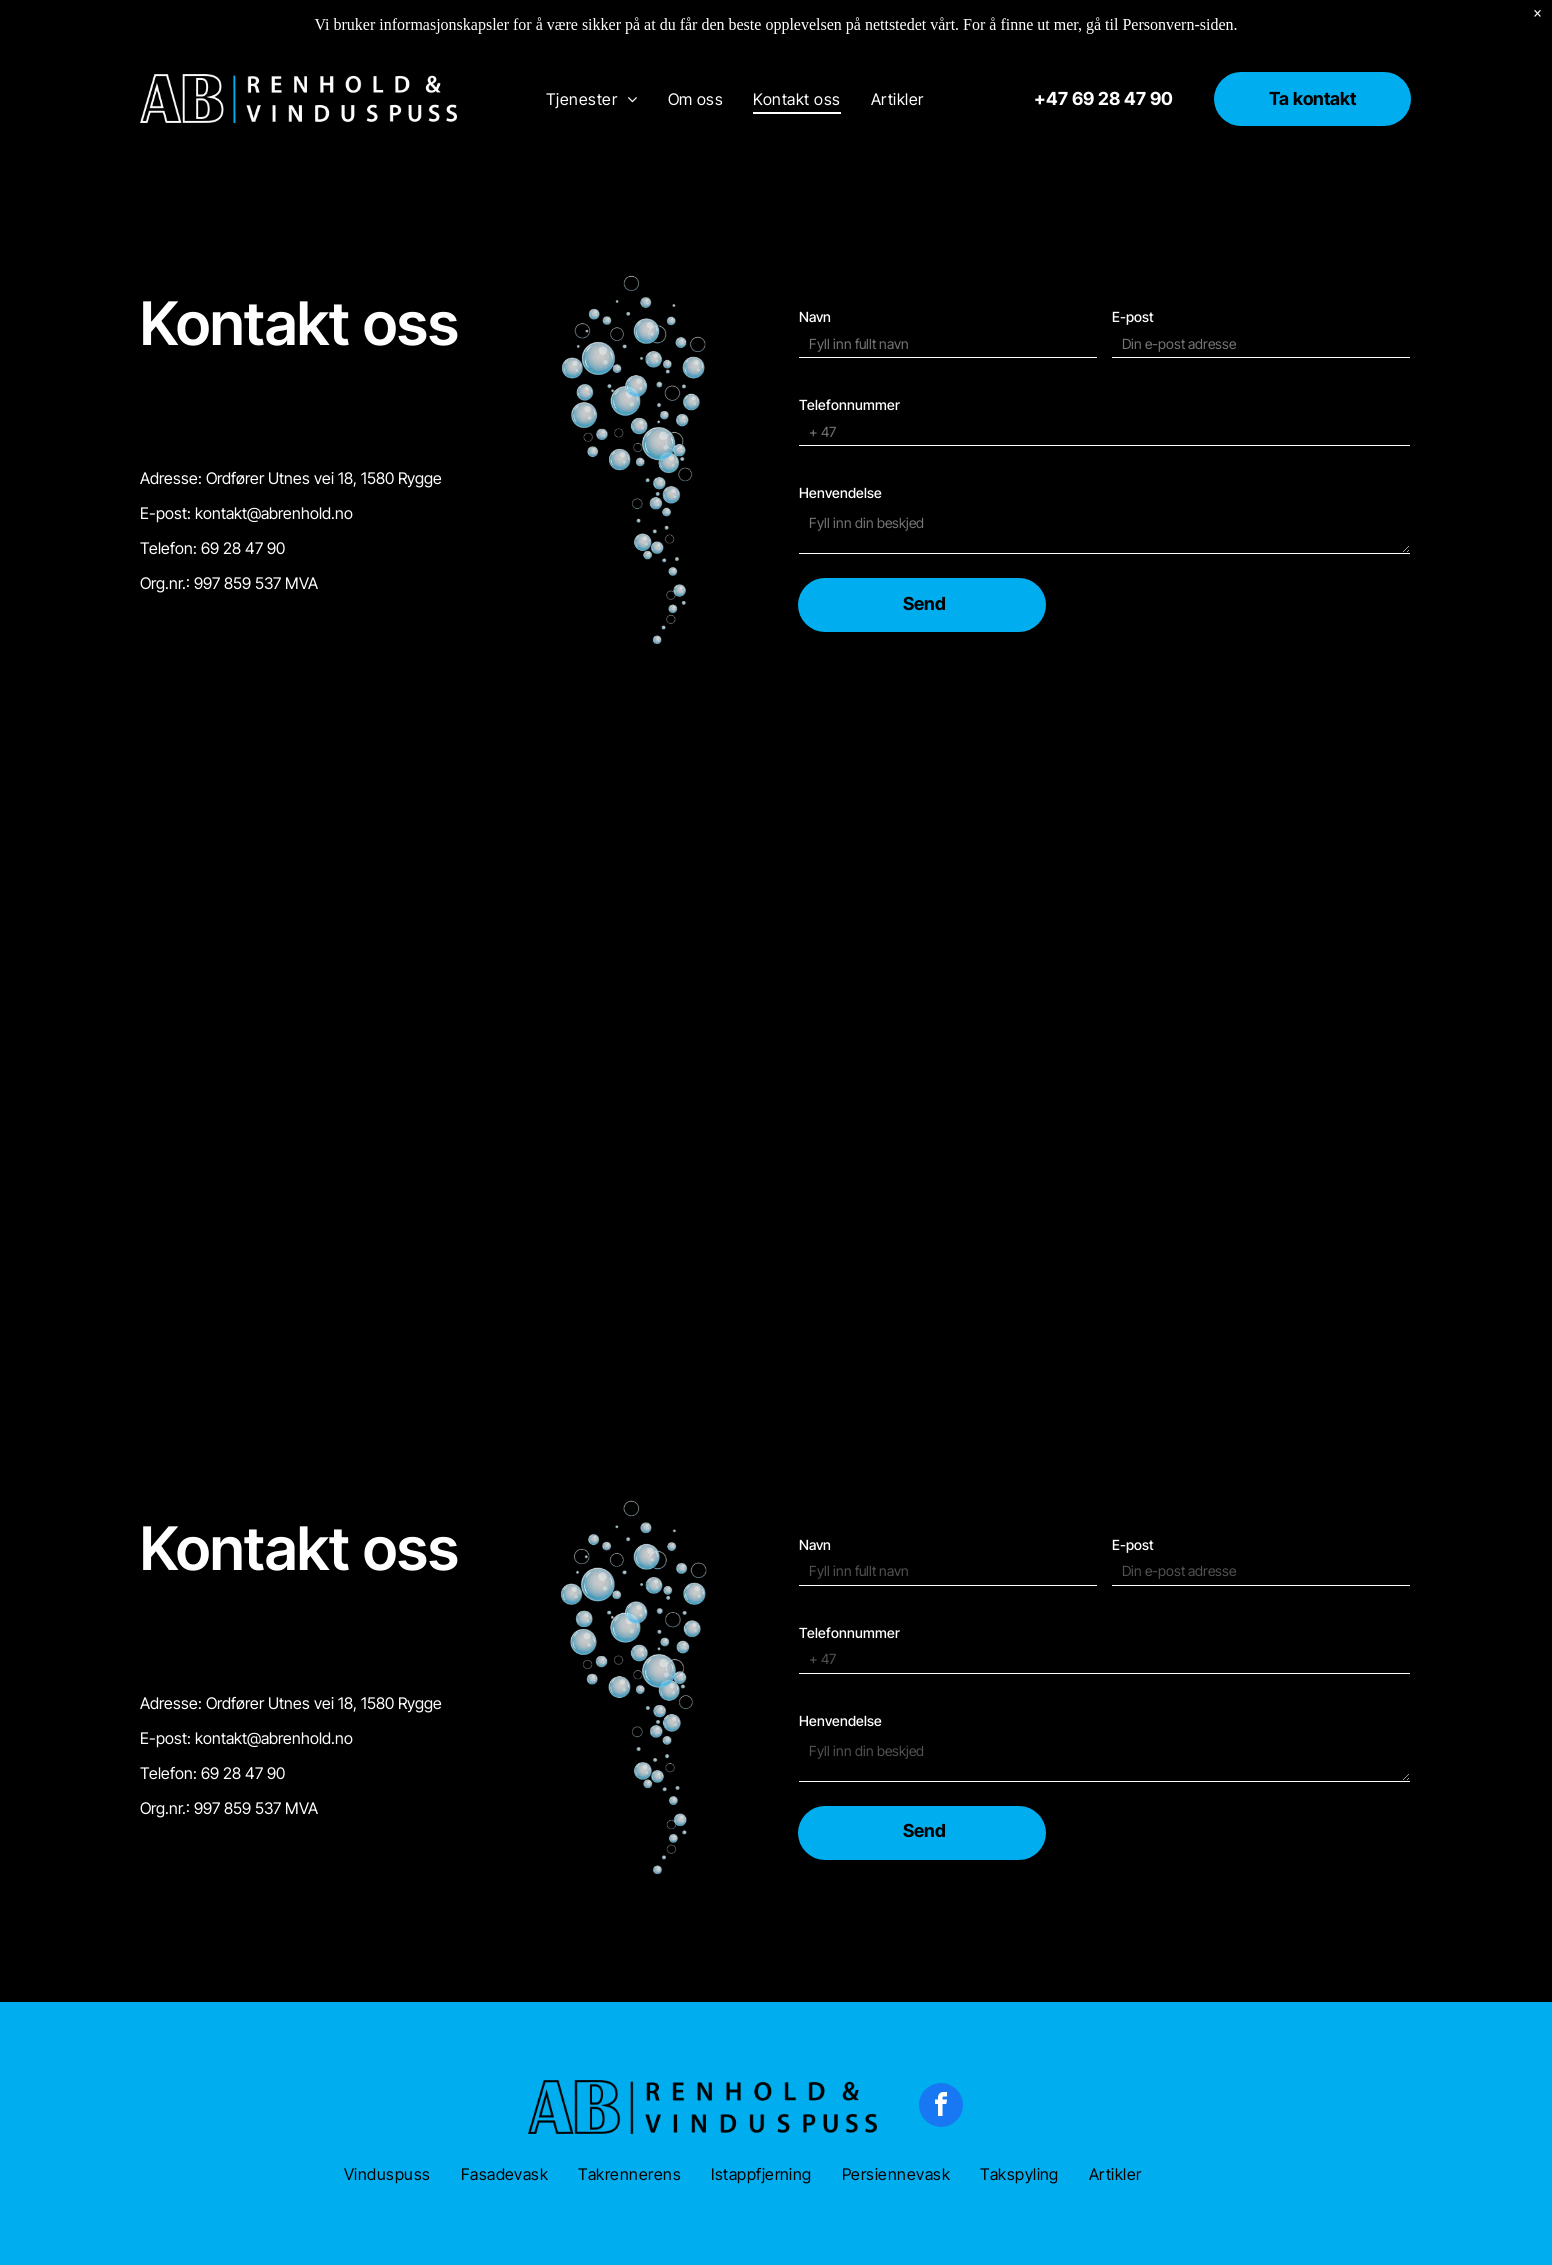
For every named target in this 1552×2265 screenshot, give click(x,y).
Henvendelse (840, 492)
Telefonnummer (849, 404)
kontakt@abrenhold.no (274, 513)
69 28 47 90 (243, 548)
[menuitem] (592, 98)
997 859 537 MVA (256, 583)
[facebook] (941, 2107)
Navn (815, 316)
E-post (1133, 316)
